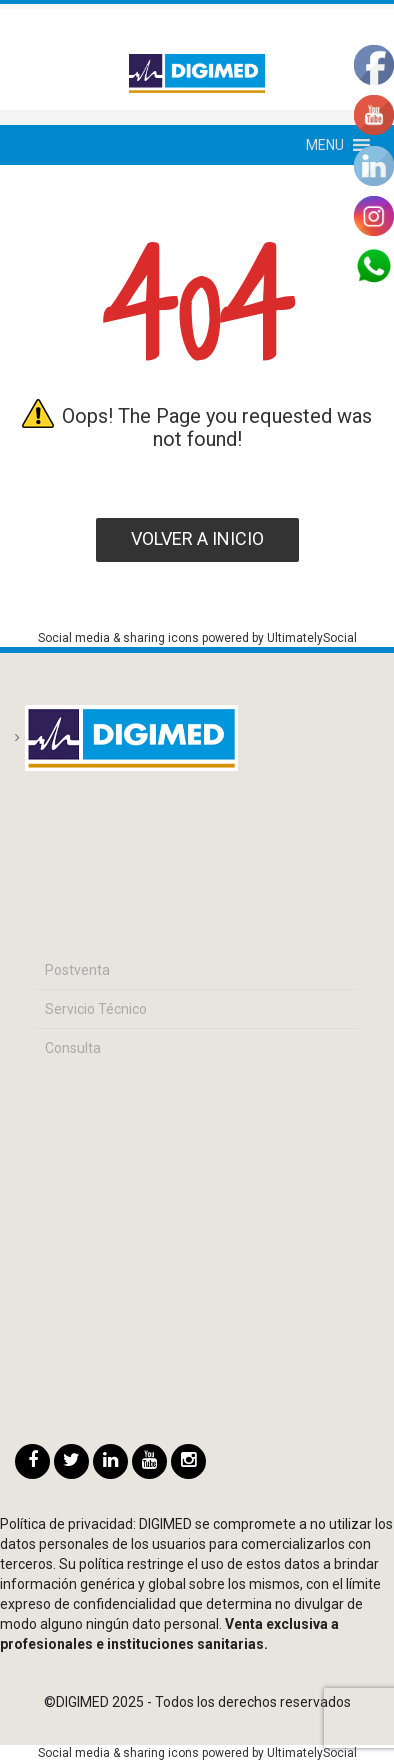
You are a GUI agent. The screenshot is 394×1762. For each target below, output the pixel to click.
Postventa (77, 970)
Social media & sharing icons (120, 638)
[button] (325, 145)
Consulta (73, 1048)
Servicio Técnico (96, 1009)
